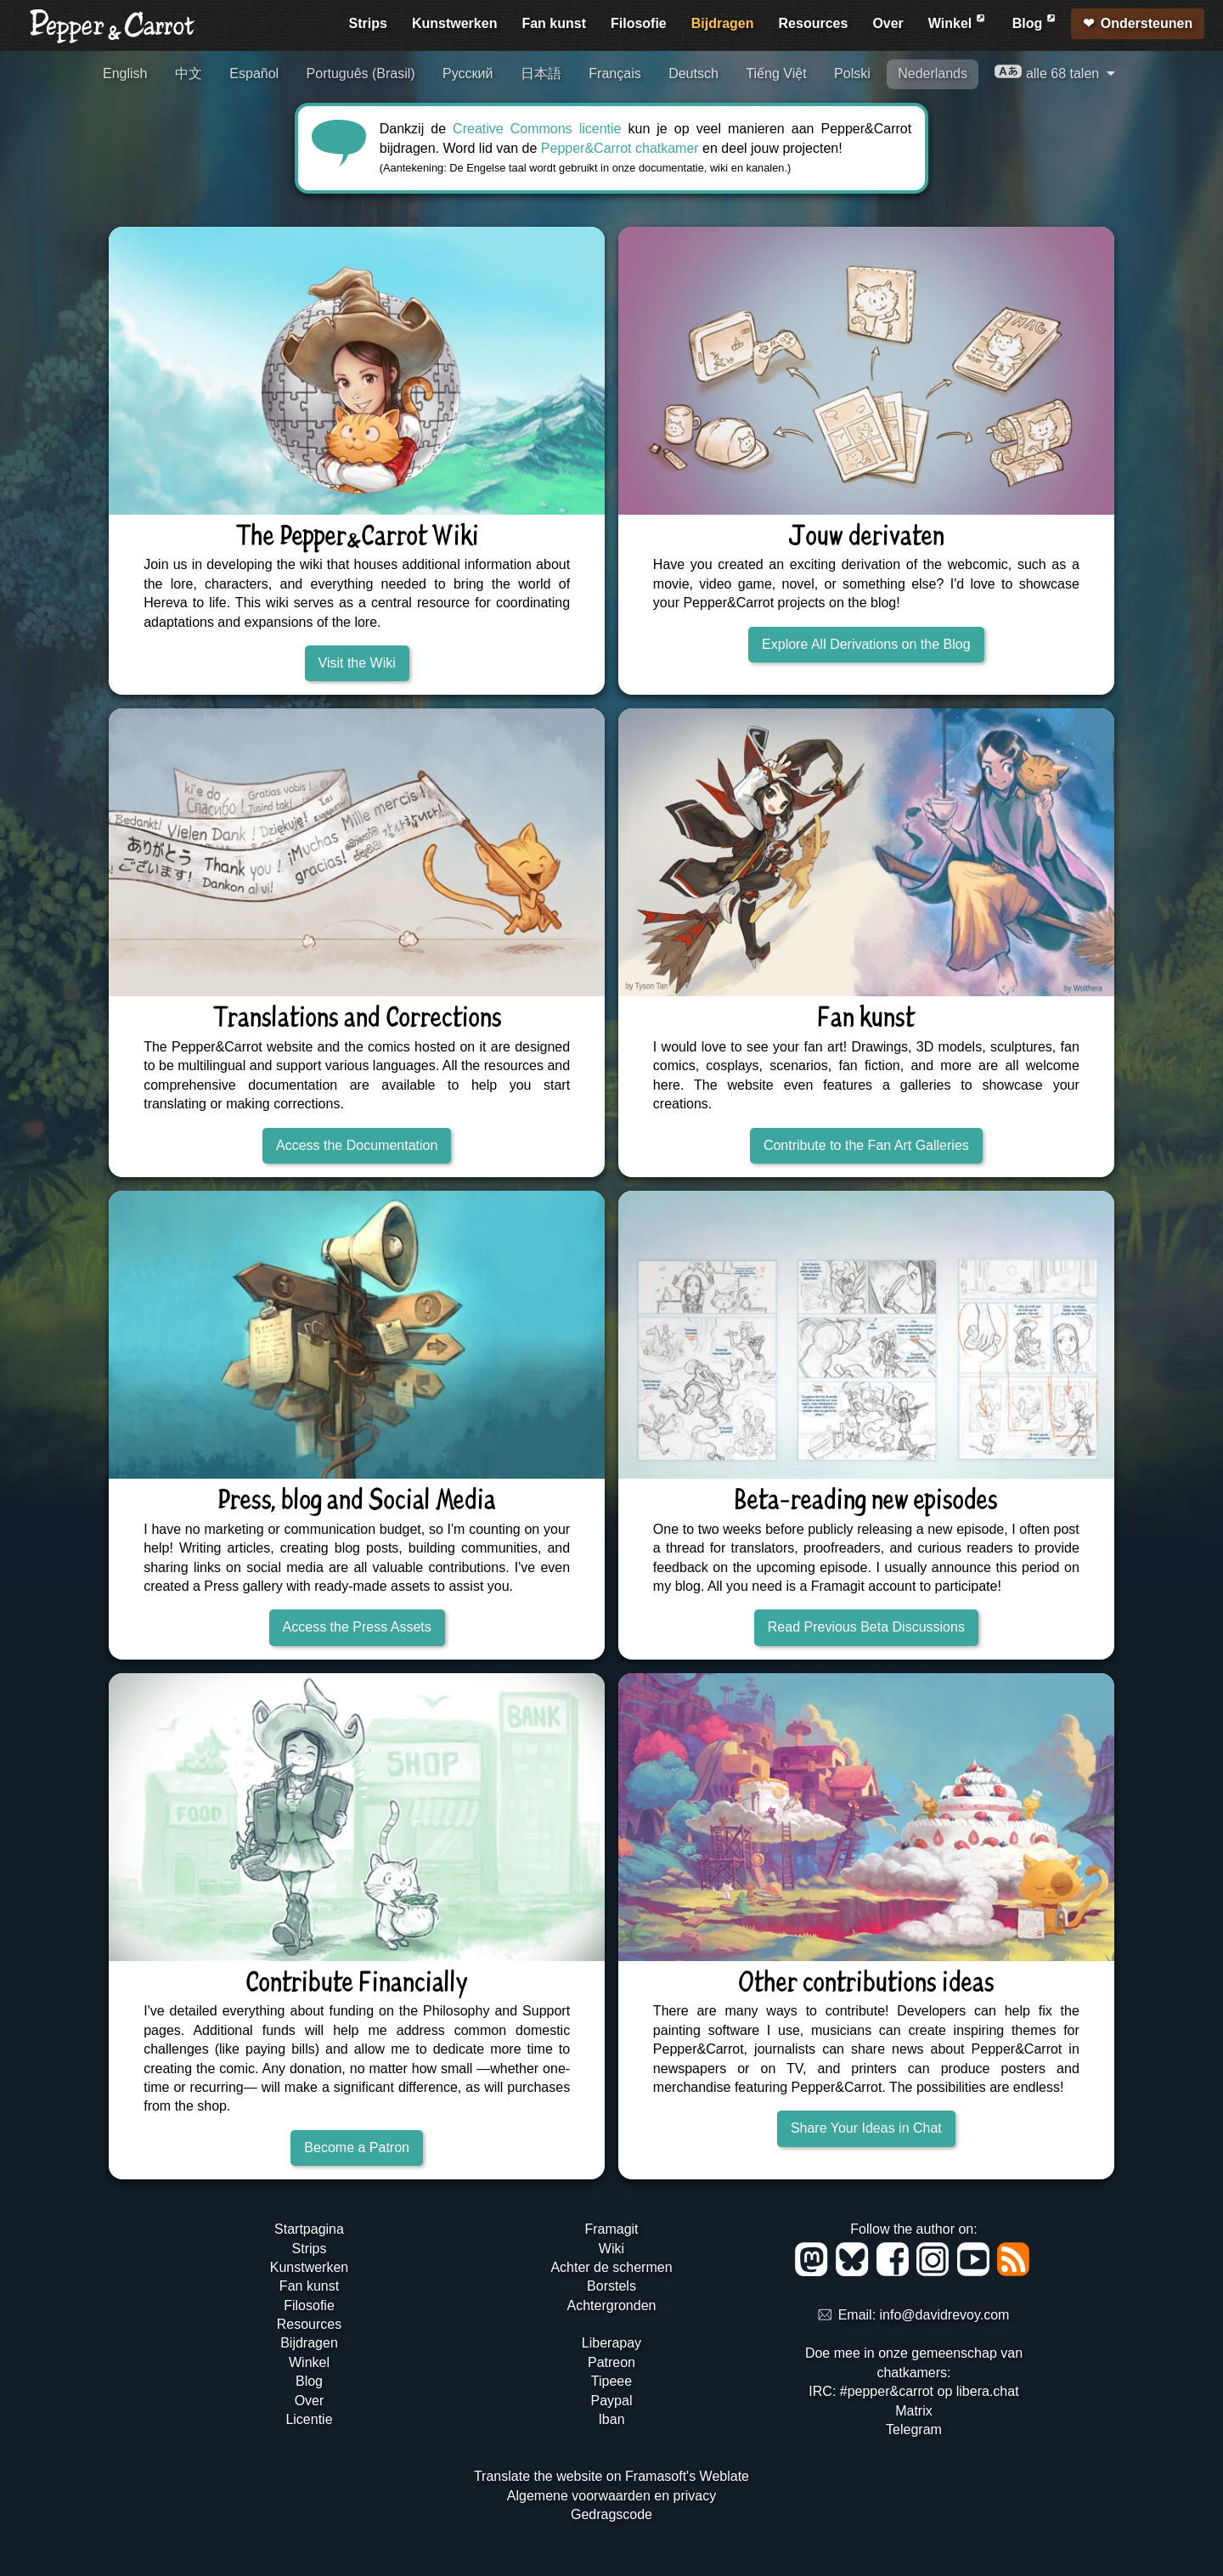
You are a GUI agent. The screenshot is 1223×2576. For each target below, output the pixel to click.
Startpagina (309, 2229)
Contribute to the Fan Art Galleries (866, 1145)
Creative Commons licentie (537, 128)
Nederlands (932, 73)
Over (887, 23)
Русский (467, 73)
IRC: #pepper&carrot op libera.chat (913, 2391)
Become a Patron (356, 2147)
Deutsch (693, 73)
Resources (813, 23)
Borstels (611, 2286)
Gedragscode (611, 2514)
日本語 (541, 73)
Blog (1035, 21)
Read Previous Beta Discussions (866, 1627)
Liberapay (611, 2343)
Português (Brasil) (361, 73)
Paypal (612, 2400)
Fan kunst (553, 23)
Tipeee (611, 2381)
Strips (368, 23)
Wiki (611, 2248)
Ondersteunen (1146, 23)
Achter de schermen (611, 2267)
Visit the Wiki (357, 663)
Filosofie (639, 23)
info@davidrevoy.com (945, 2315)
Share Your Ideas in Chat (866, 2128)
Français (614, 73)
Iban (611, 2419)
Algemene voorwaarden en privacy (611, 2496)
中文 (188, 73)
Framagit (611, 2229)
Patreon (611, 2362)
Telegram (914, 2429)
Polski (852, 73)
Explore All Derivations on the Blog (866, 644)
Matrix (914, 2411)
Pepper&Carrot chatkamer (620, 148)
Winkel (958, 21)
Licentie (308, 2419)
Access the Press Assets (357, 1627)
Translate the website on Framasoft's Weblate (611, 2476)
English (125, 73)
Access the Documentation (356, 1145)
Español (254, 73)
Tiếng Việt (776, 73)
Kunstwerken (454, 23)
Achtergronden (611, 2305)
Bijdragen (722, 23)
